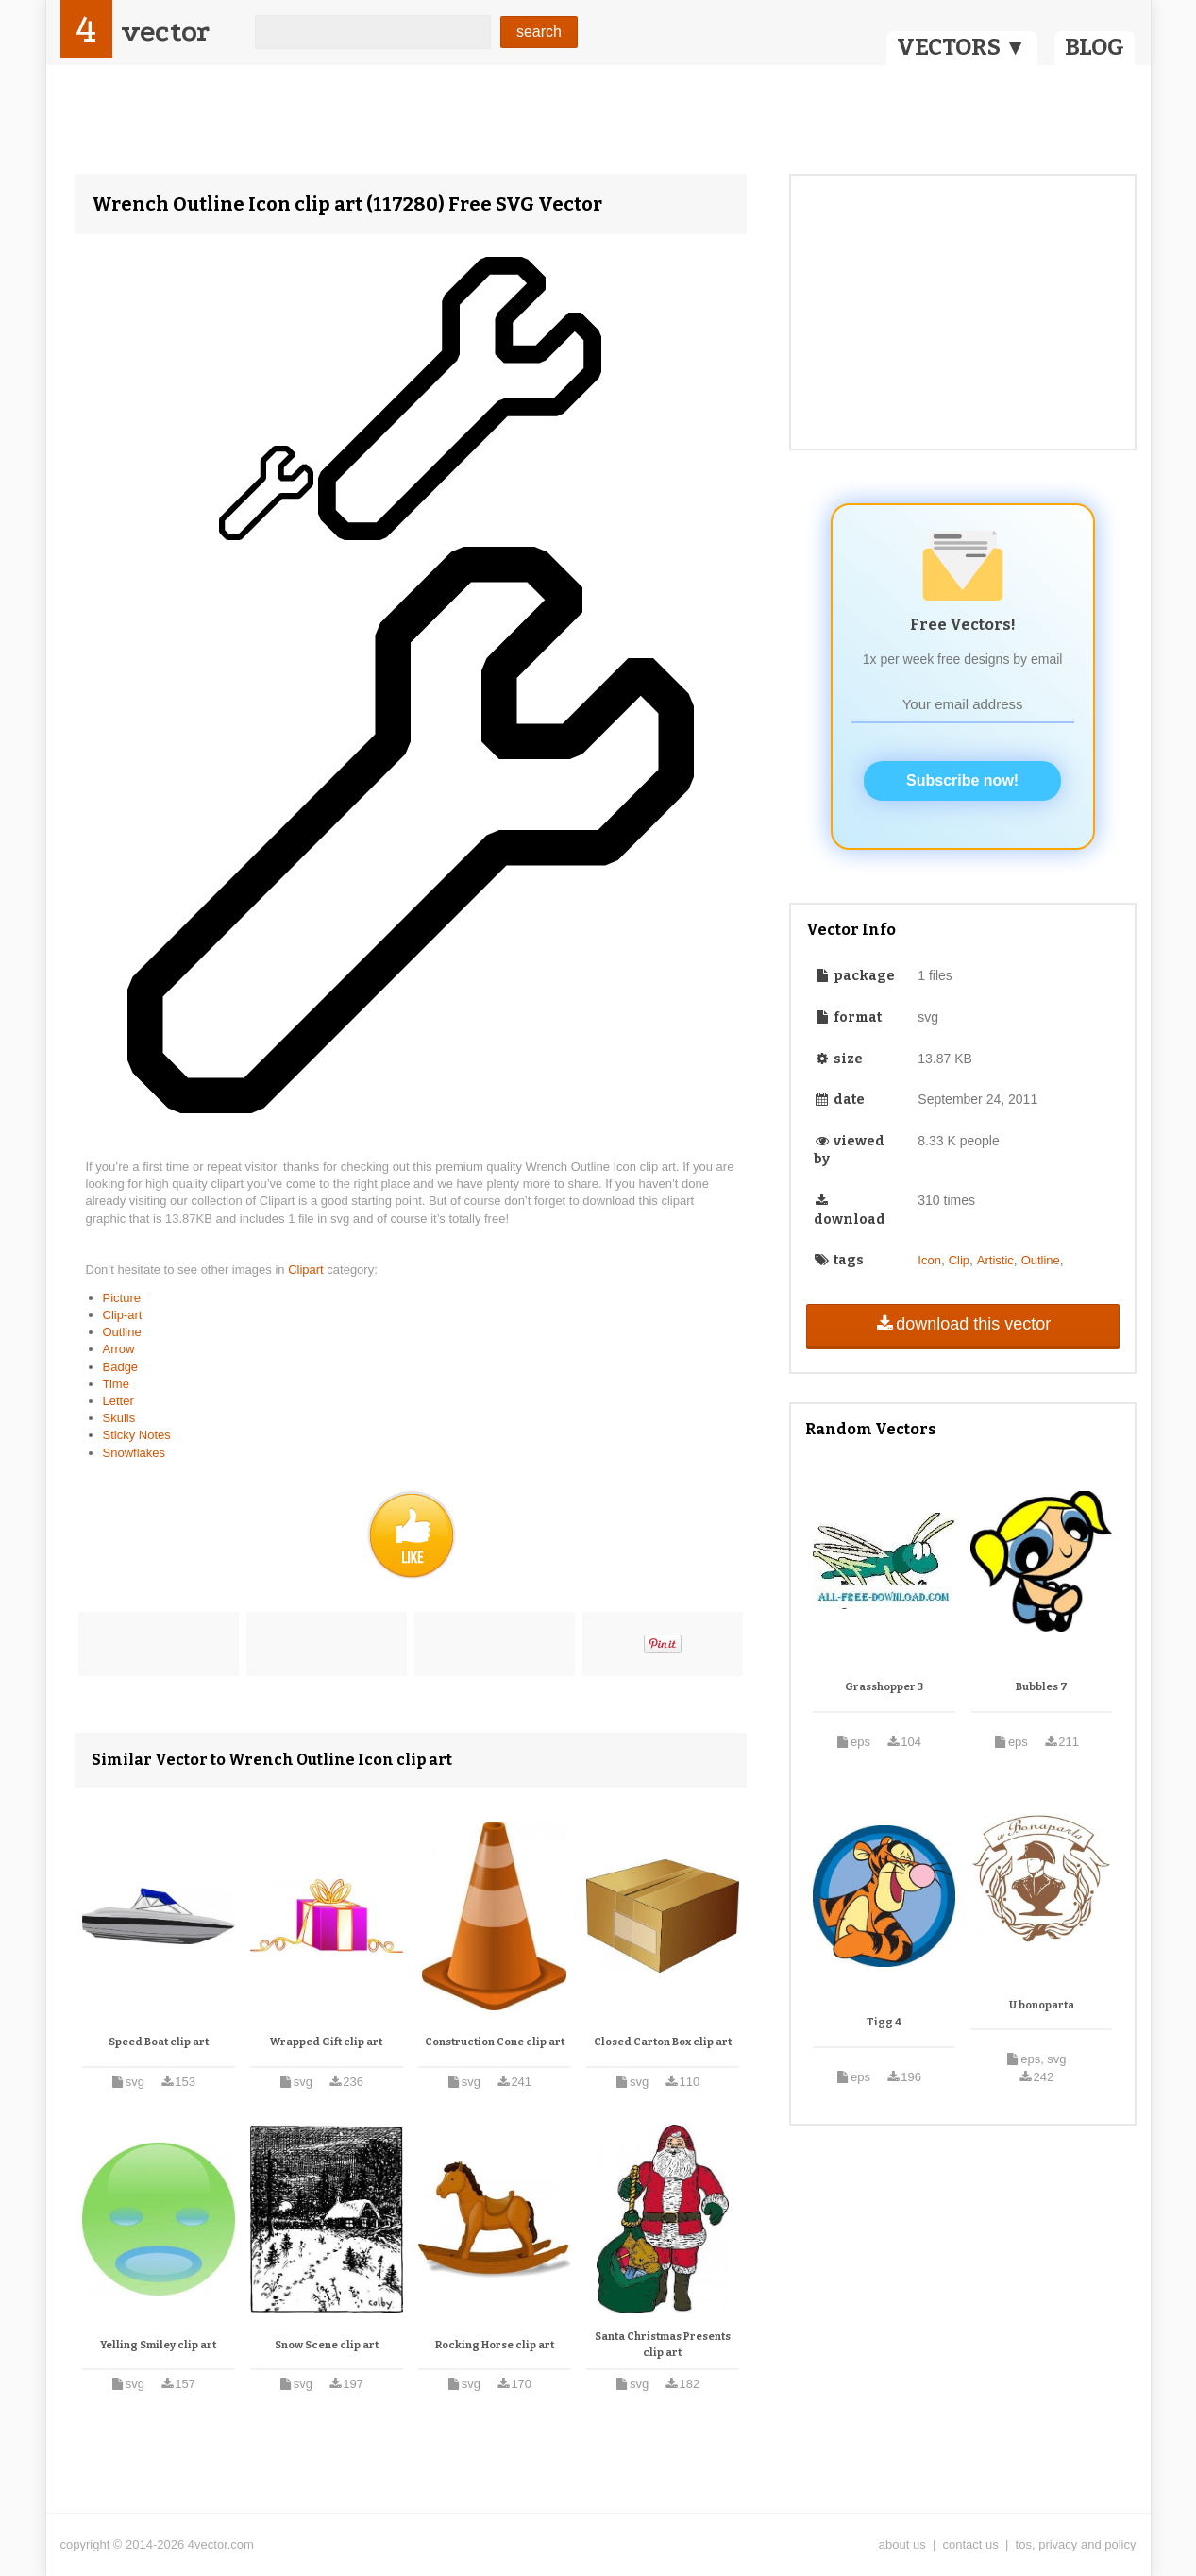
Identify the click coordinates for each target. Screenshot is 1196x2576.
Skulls (119, 1418)
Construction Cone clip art (494, 2042)
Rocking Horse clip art (494, 2345)
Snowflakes (134, 1453)
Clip (959, 1260)
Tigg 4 (884, 2022)
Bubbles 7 (1042, 1687)
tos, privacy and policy (1076, 2544)
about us (902, 2544)
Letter (118, 1401)
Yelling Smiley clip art (158, 2345)
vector (165, 31)
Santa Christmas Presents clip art (663, 2345)
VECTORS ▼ (962, 47)
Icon (929, 1260)
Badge (121, 1367)
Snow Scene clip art (327, 2345)
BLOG (1094, 47)
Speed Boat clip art (159, 2042)
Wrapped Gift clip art (326, 2042)
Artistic (995, 1260)
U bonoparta (1041, 2005)
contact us (971, 2544)
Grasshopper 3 (884, 1687)
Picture (122, 1298)
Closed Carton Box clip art (663, 2042)
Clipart (307, 1270)
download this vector (962, 1323)
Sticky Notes (137, 1435)
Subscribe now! (962, 780)
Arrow (119, 1349)
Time (116, 1384)
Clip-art (123, 1315)
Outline (122, 1332)
